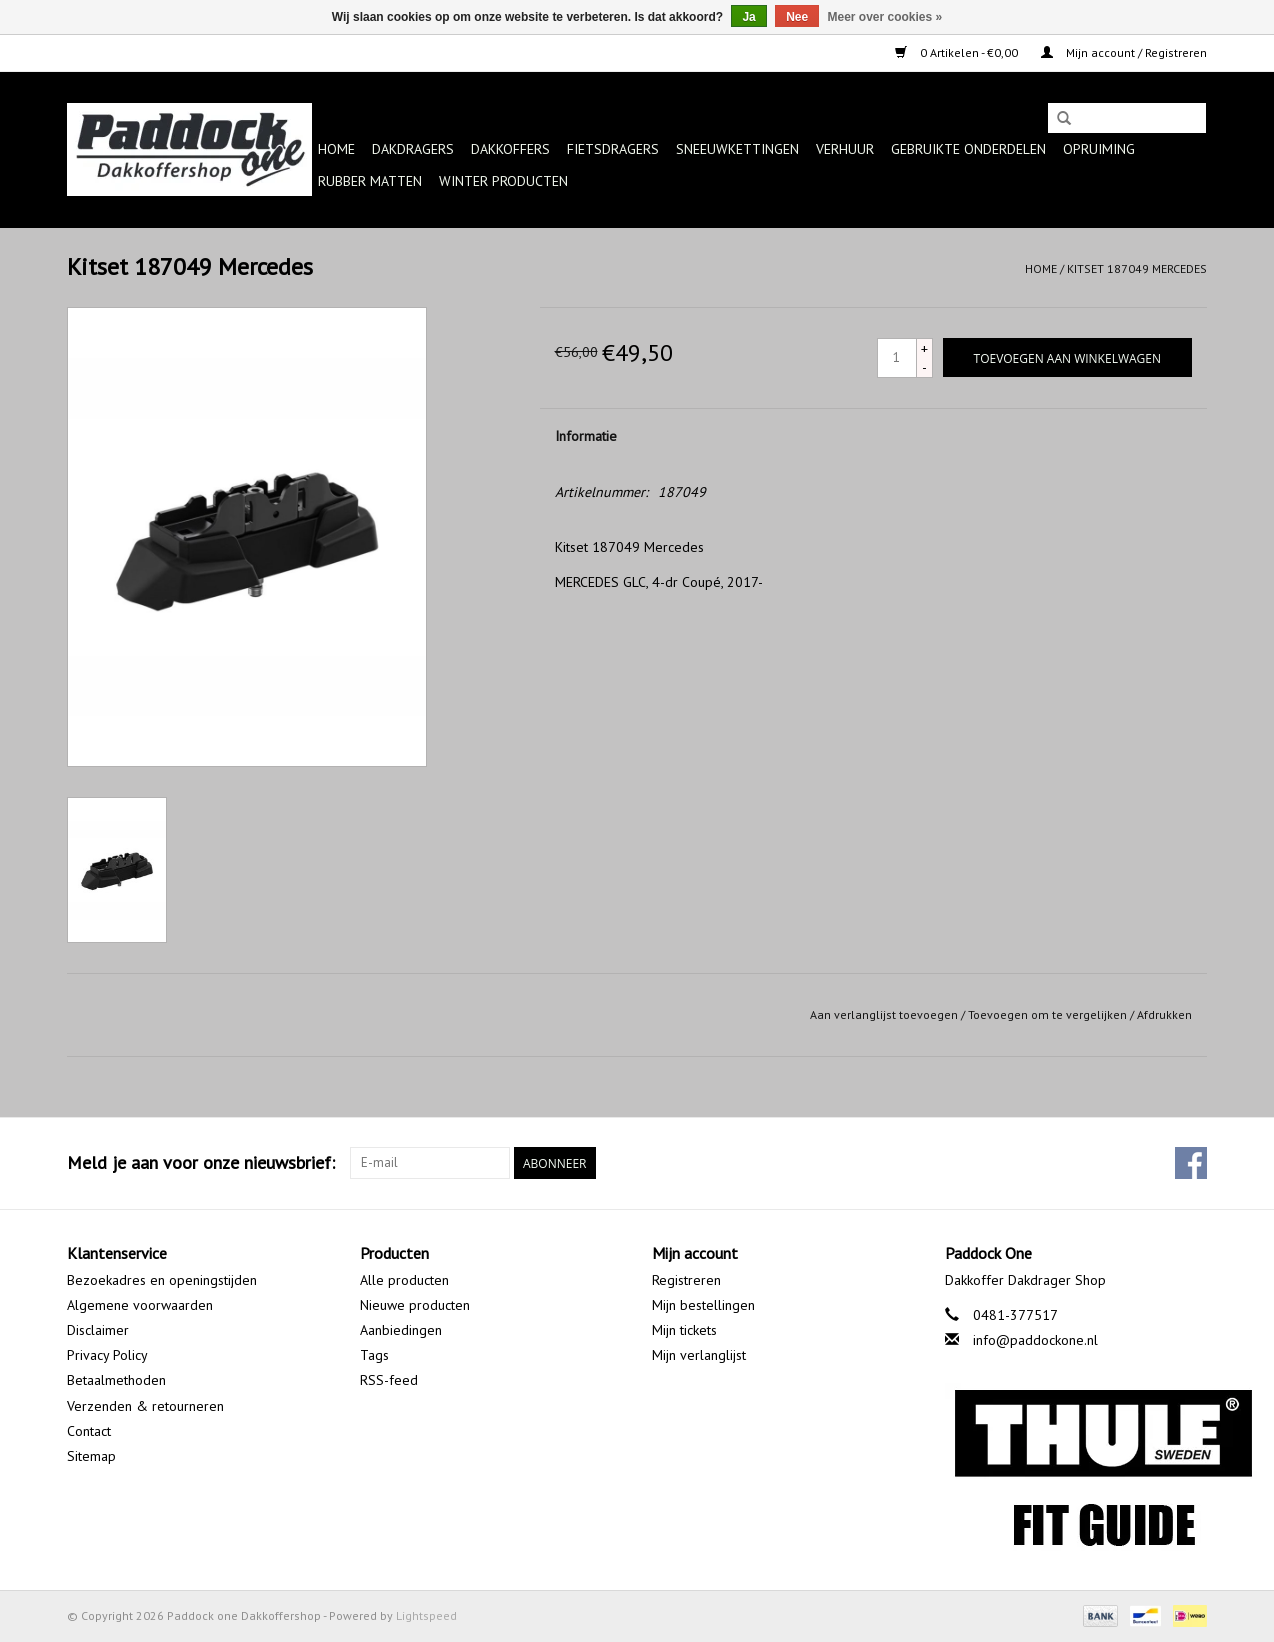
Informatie (586, 436)
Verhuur (845, 149)
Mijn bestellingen (703, 1305)
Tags (374, 1355)
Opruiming (1099, 149)
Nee (797, 17)
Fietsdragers (613, 149)
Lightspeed (426, 1615)
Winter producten (503, 181)
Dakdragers (413, 149)
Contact (89, 1431)
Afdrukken (1164, 1014)
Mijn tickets (684, 1330)
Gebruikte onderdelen (968, 149)
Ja (748, 17)
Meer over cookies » (885, 17)
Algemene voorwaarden (140, 1305)
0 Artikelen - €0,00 (958, 52)
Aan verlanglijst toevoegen (884, 1014)
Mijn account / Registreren (1124, 52)
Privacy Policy (107, 1355)
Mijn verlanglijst (699, 1355)
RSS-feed (389, 1380)
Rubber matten (370, 181)
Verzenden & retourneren (145, 1406)
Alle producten (404, 1280)
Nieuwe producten (415, 1305)
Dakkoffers (510, 149)
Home (336, 149)
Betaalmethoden (116, 1380)
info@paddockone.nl (1035, 1340)
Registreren (686, 1280)
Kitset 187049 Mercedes (1137, 268)
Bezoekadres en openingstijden (162, 1280)
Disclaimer (98, 1330)
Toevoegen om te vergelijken (1049, 1014)
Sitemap (91, 1456)
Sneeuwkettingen (737, 149)
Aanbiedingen (401, 1330)
